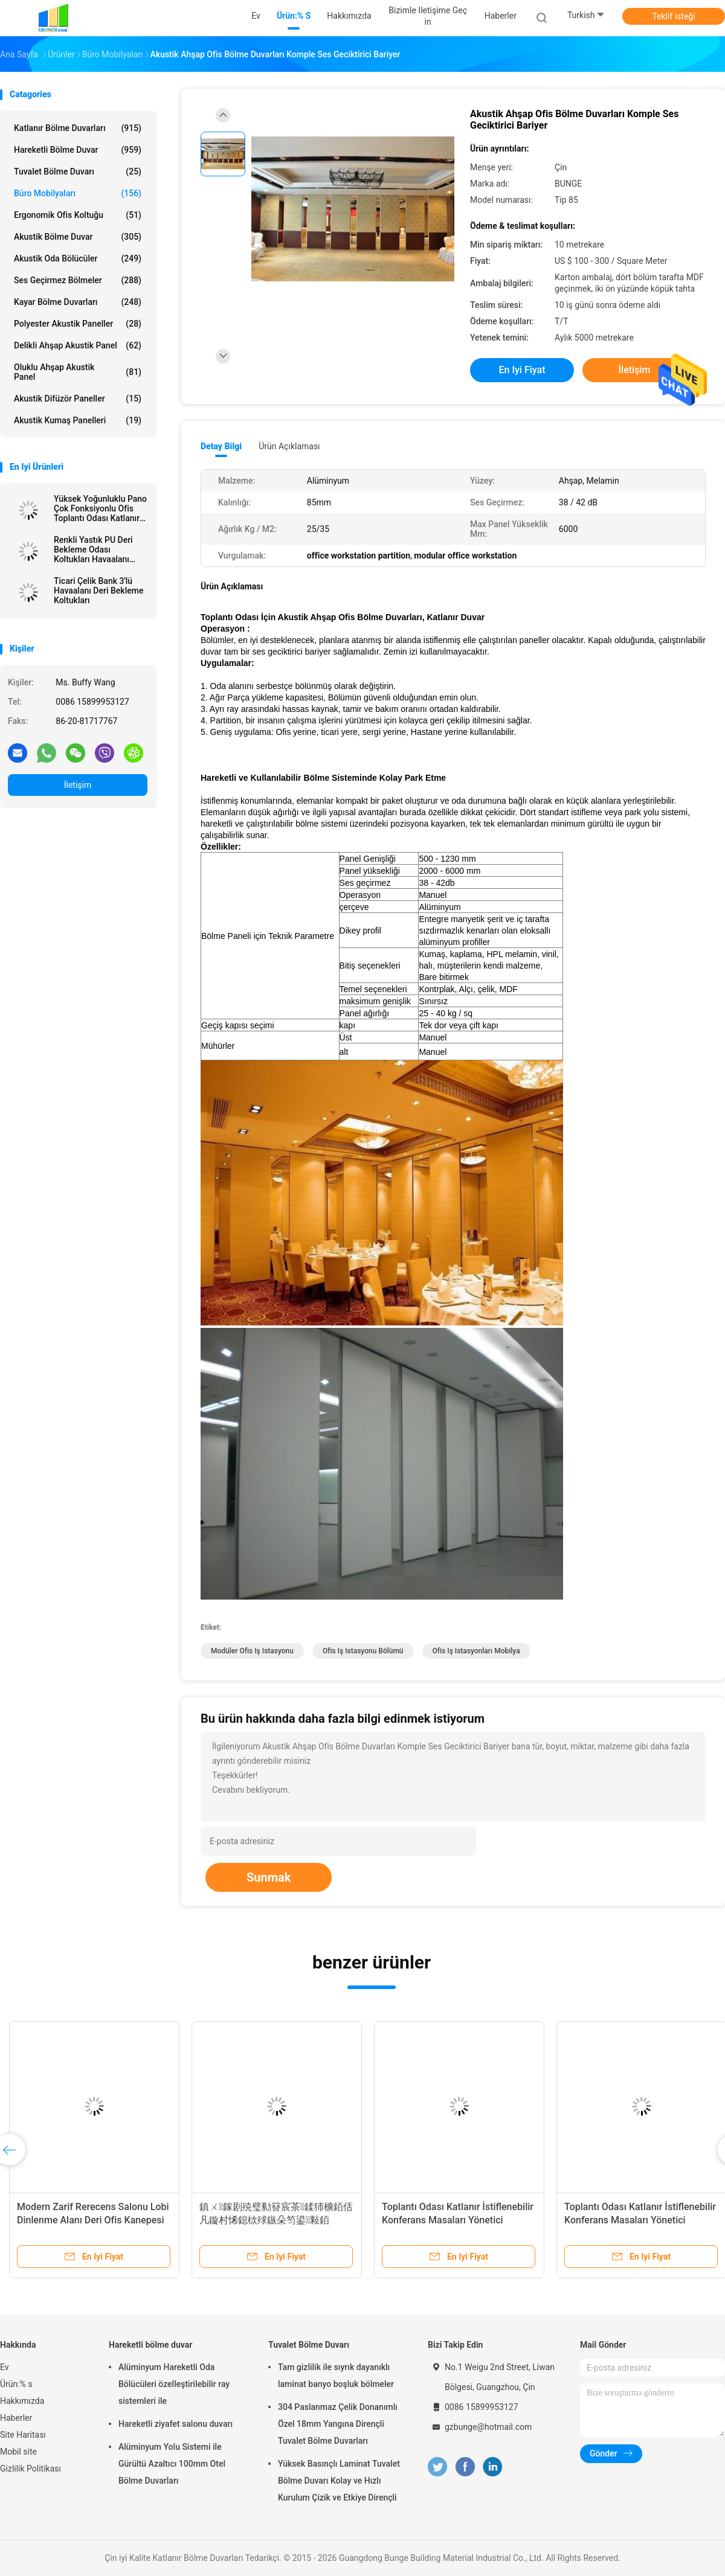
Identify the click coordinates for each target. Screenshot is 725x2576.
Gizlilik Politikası (30, 2468)
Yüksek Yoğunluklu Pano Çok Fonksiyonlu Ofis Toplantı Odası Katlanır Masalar (100, 508)
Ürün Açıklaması (289, 446)
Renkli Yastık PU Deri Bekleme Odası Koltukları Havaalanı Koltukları (93, 549)
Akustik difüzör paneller (77, 398)
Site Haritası (23, 2435)
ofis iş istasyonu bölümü (363, 1651)
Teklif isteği (673, 16)
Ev (4, 2367)
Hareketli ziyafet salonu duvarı (175, 2424)
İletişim (78, 785)
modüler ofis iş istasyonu (252, 1651)
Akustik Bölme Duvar (77, 237)
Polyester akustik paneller (77, 324)
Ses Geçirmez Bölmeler (77, 280)
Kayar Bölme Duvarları (77, 302)
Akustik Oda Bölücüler (77, 258)
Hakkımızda (22, 2401)
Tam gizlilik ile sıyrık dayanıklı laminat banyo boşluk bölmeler (336, 2375)
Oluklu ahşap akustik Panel (77, 372)
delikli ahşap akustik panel (77, 345)
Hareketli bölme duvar (77, 150)
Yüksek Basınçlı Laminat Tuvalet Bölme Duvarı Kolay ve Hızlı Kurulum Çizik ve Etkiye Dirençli (339, 2480)
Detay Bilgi (221, 446)
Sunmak (268, 1877)
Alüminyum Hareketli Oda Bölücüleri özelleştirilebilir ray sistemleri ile (174, 2384)
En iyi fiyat (522, 370)
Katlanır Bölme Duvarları (77, 128)
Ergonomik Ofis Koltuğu (77, 215)
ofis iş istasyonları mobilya (476, 1651)
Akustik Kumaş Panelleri (77, 420)
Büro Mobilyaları (77, 193)
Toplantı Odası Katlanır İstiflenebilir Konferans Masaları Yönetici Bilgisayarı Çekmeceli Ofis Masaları (458, 2220)
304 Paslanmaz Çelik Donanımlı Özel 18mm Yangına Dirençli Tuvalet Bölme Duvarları (338, 2424)
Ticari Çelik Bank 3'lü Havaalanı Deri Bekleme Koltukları (98, 590)
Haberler (16, 2418)
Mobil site (18, 2451)
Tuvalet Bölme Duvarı (77, 171)
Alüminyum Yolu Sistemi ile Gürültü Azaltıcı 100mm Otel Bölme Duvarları (171, 2463)
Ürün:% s (16, 2384)
